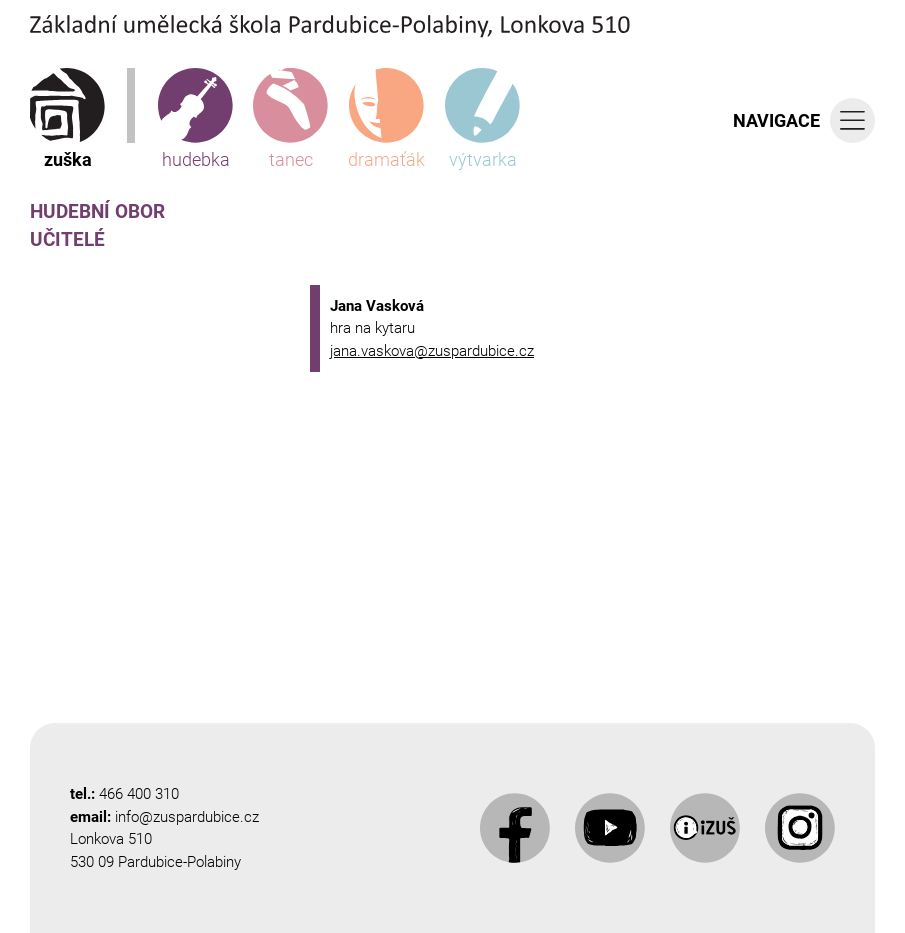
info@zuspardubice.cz (187, 817)
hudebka (195, 119)
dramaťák (386, 119)
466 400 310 (139, 794)
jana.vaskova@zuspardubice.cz (432, 351)
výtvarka (482, 119)
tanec (290, 119)
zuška (67, 119)
